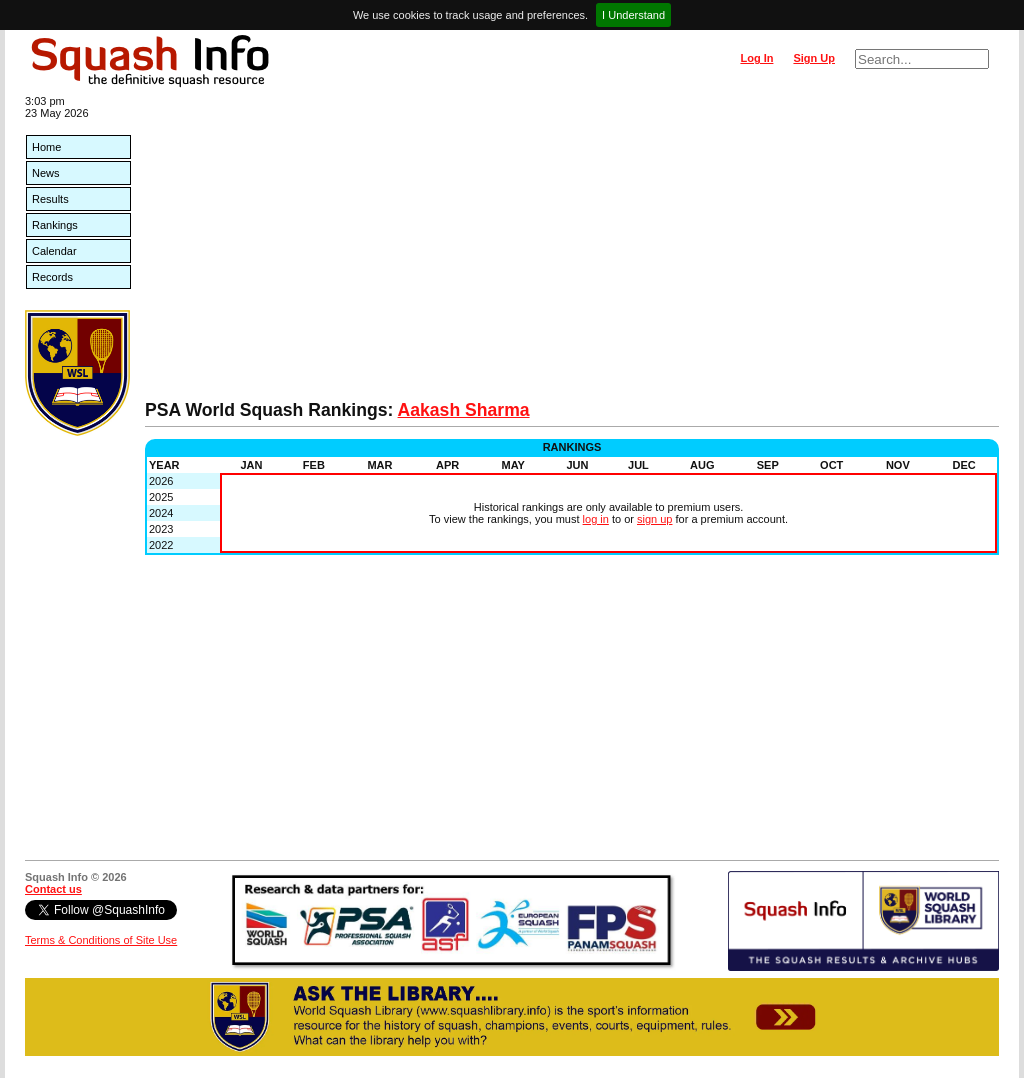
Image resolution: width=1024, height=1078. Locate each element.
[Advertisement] (572, 250)
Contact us (53, 889)
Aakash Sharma (464, 410)
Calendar (54, 251)
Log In (756, 58)
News (46, 173)
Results (50, 199)
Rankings (55, 225)
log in (596, 519)
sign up (654, 519)
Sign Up (814, 58)
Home (46, 147)
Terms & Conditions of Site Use (101, 940)
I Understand (633, 15)
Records (52, 277)
